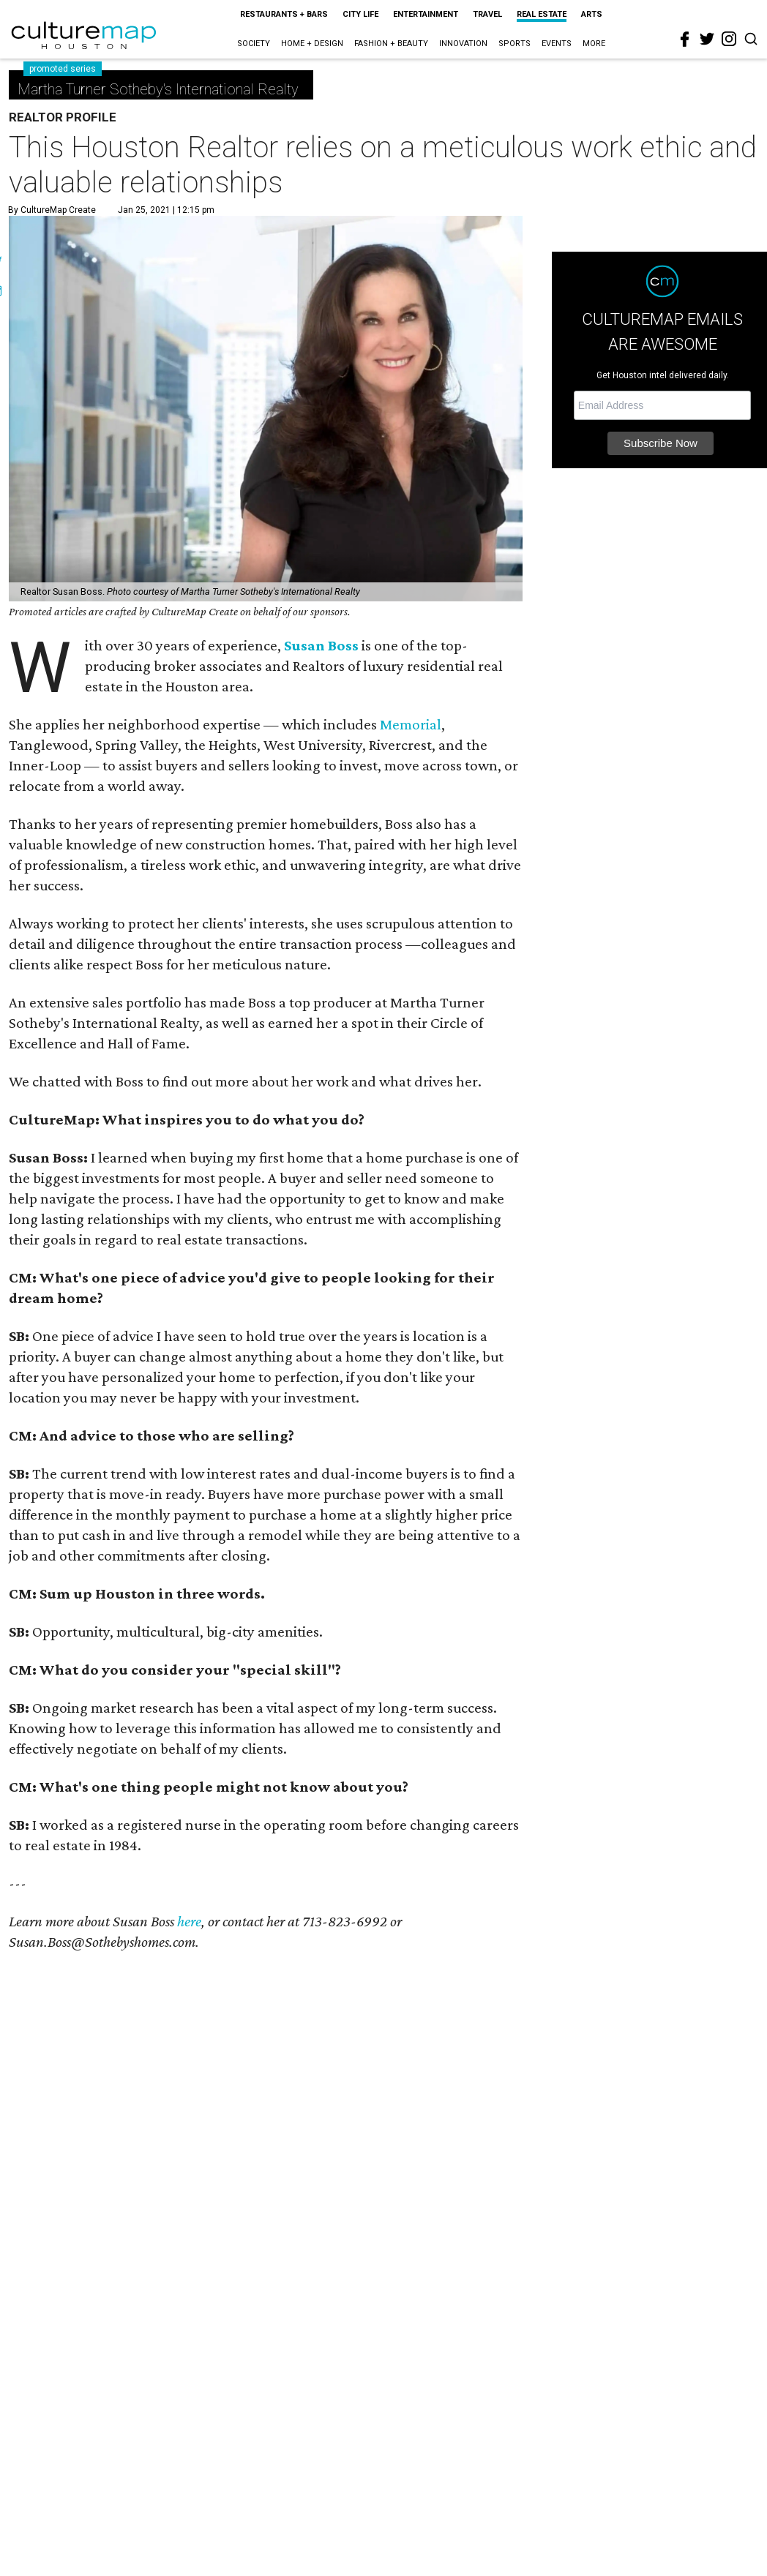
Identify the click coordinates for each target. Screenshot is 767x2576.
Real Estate (541, 14)
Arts (591, 14)
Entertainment (425, 14)
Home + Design (312, 43)
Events (557, 43)
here (189, 1921)
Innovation (463, 43)
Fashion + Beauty (391, 43)
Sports (514, 43)
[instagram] (729, 39)
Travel (487, 14)
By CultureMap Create (52, 210)
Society (253, 43)
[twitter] (707, 39)
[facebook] (685, 39)
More (594, 43)
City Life (360, 14)
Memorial (410, 724)
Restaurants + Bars (284, 14)
